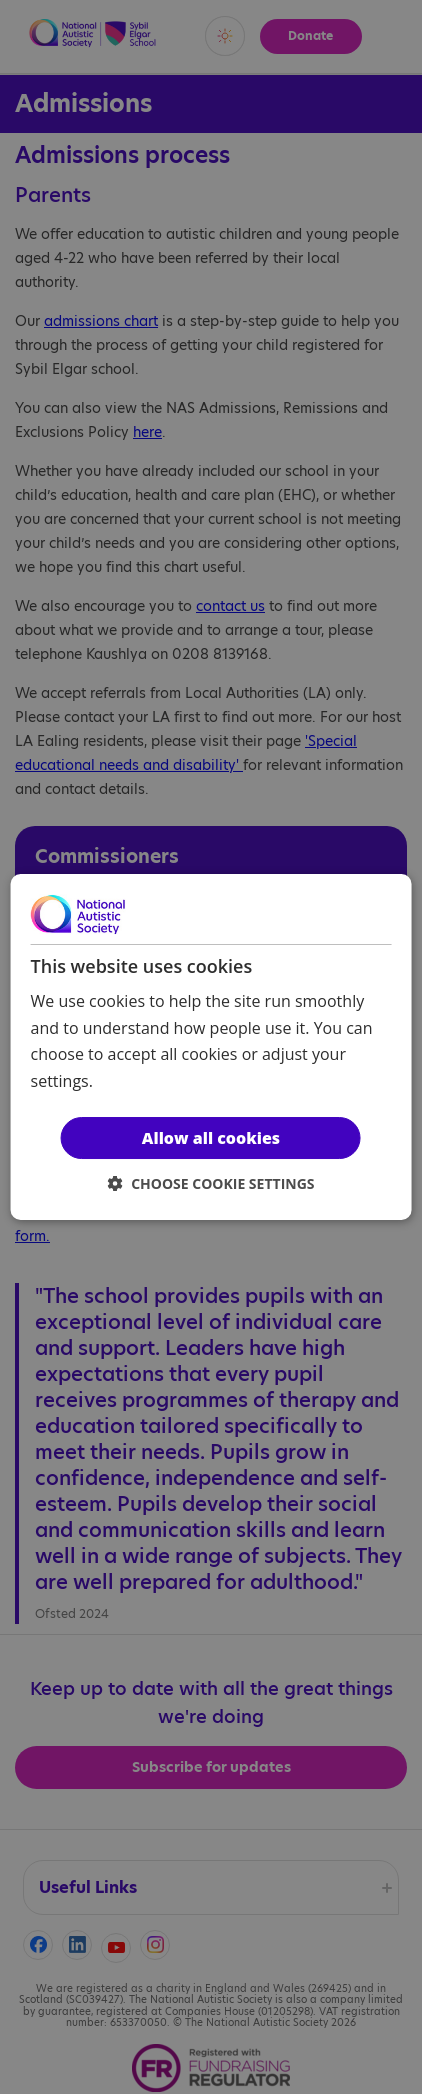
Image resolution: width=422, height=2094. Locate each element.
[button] (211, 1183)
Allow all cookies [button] (211, 1138)
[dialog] (211, 1047)
